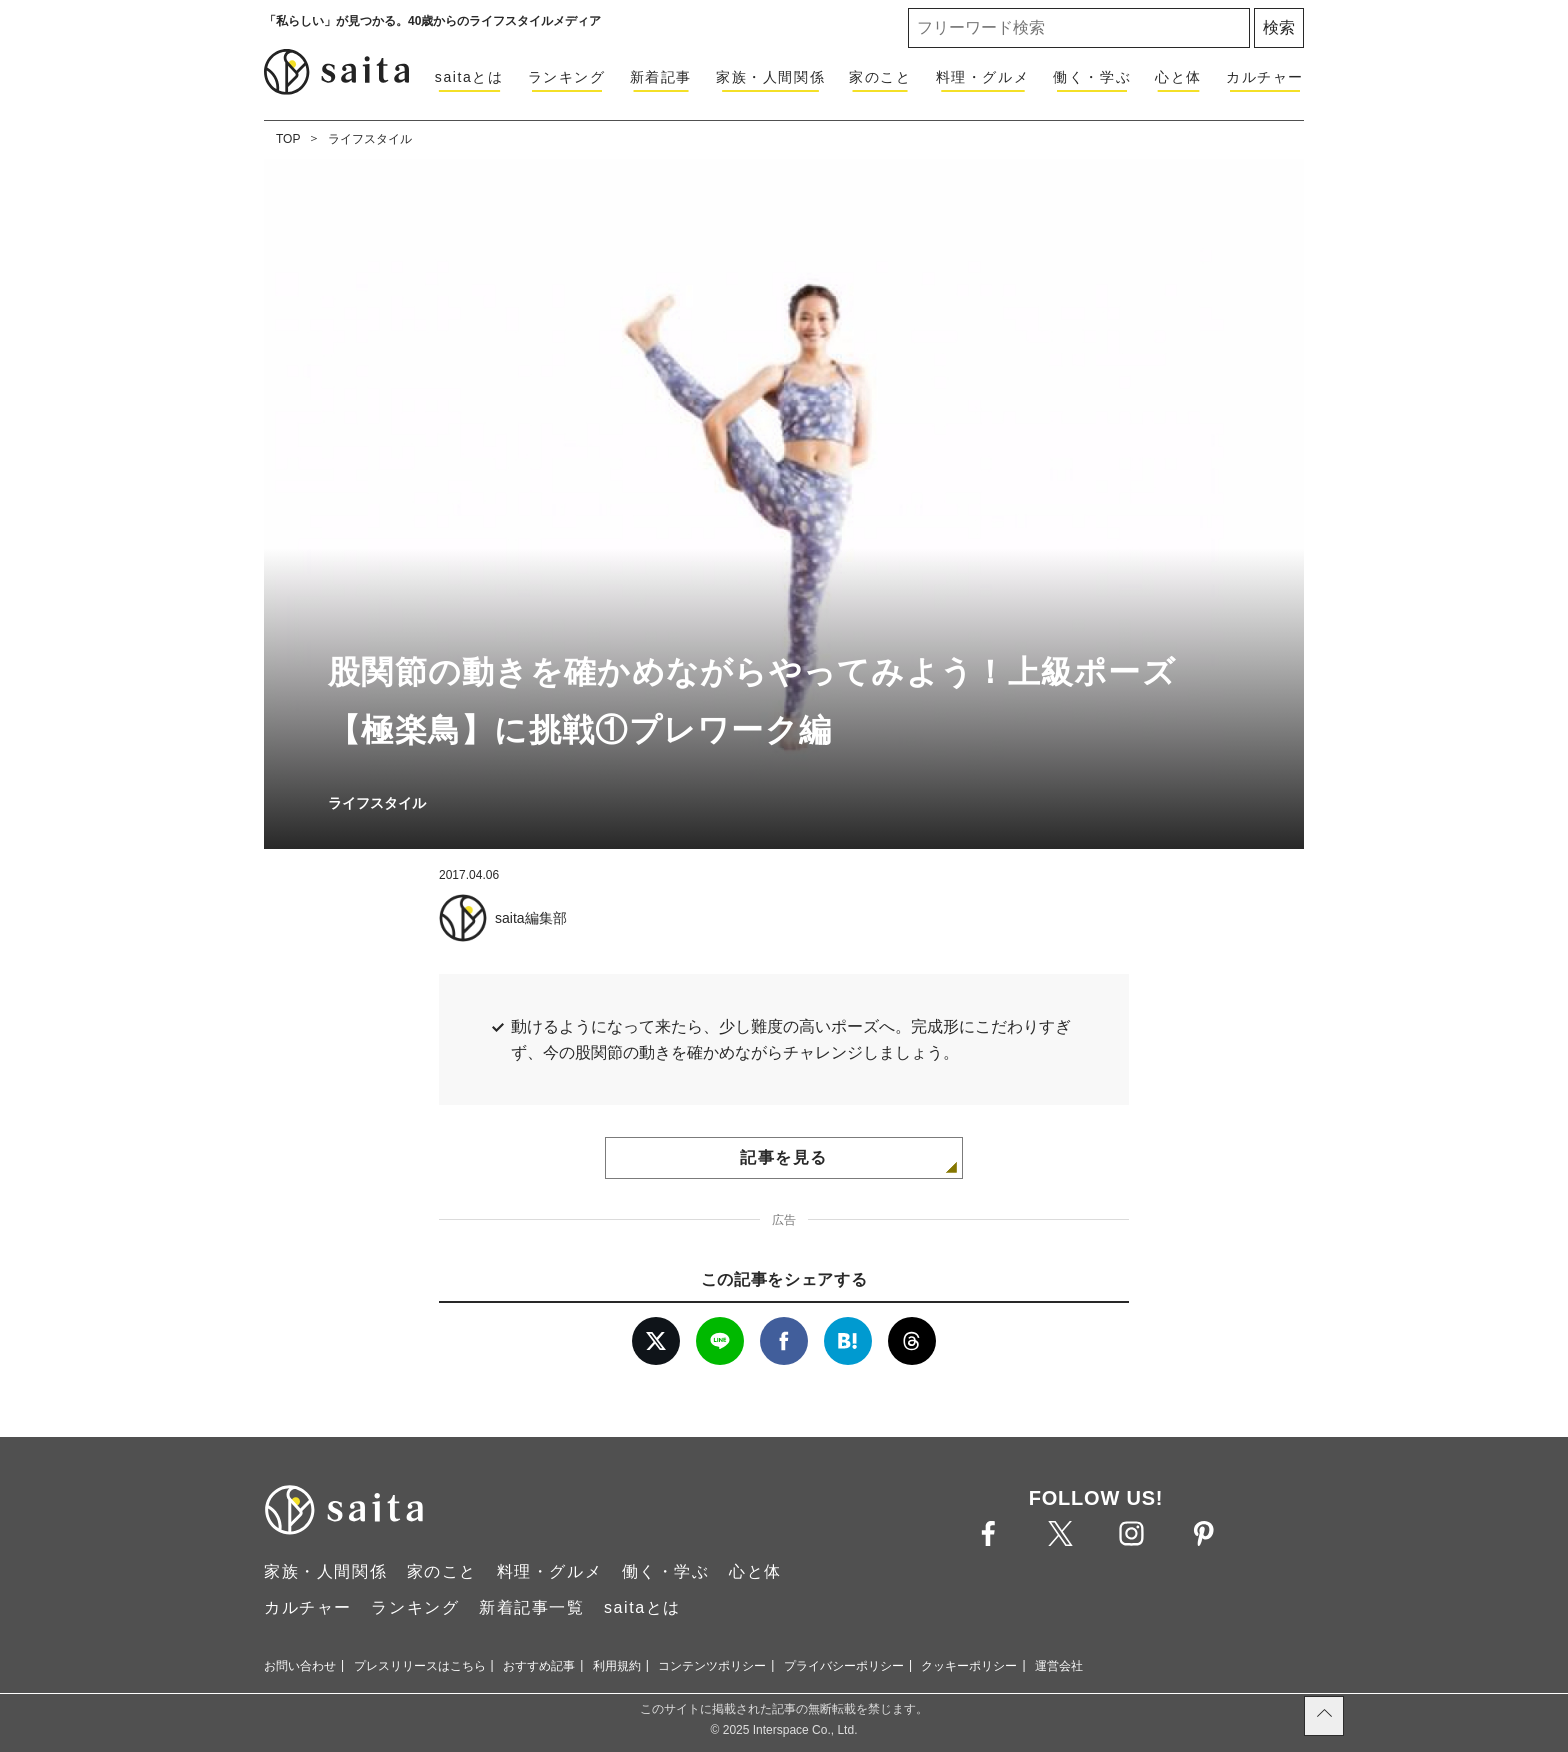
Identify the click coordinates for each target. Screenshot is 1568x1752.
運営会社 (1059, 1666)
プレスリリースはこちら (420, 1666)
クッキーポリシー (969, 1666)
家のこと (880, 77)
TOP (288, 139)
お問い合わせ (300, 1666)
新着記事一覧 (532, 1607)
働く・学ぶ (1092, 77)
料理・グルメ (983, 77)
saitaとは (469, 77)
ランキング (567, 77)
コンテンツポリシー (712, 1666)
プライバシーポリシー (844, 1666)
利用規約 (617, 1666)
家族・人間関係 (770, 77)
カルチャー (1265, 77)
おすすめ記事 (539, 1666)
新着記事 (661, 77)
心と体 (1178, 77)
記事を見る (784, 1157)
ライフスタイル (370, 139)
